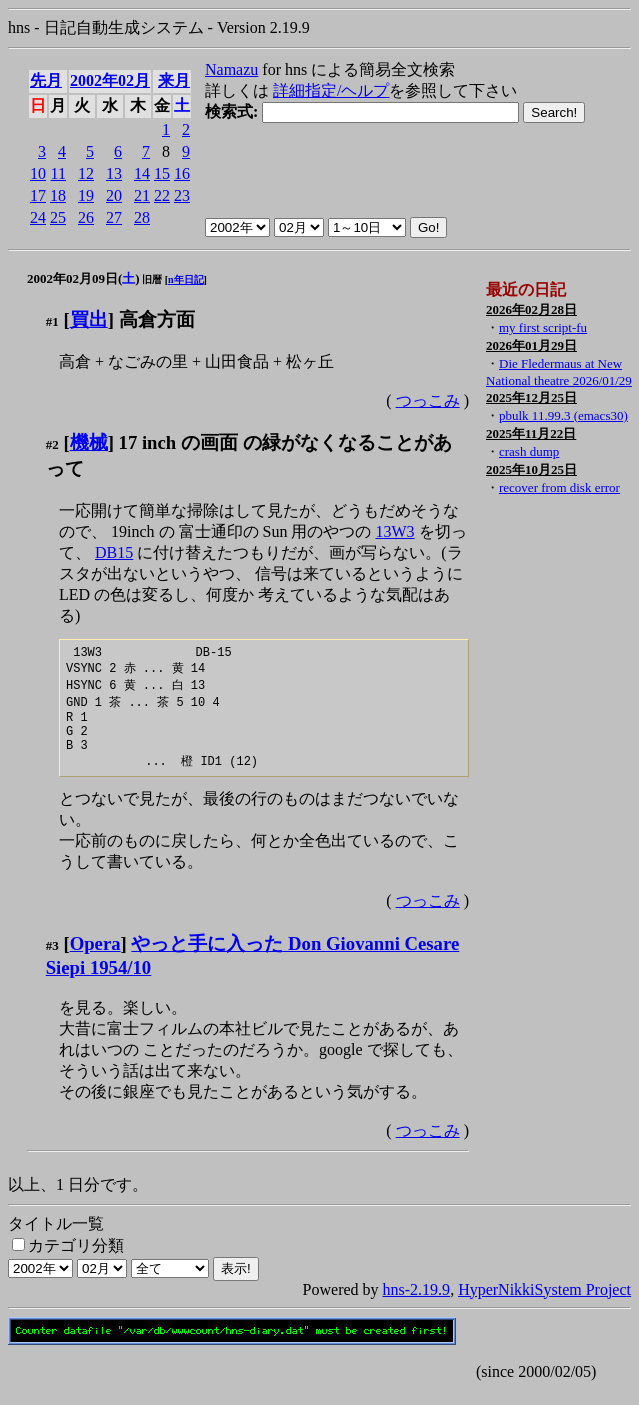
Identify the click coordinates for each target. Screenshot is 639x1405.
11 (58, 173)
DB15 (114, 552)
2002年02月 (110, 80)
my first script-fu (543, 327)
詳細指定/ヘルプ (331, 90)
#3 (52, 961)
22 (162, 195)
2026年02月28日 (531, 309)
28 (142, 217)
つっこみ (428, 400)
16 (182, 173)
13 (114, 173)
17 (38, 195)
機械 (89, 442)
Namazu (231, 69)
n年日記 (186, 279)
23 (182, 195)
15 (162, 173)
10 (38, 173)
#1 (52, 321)
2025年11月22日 (531, 433)
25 (58, 217)
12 (86, 173)
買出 (89, 319)
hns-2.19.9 (417, 1305)
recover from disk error (559, 487)
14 (142, 173)
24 (38, 217)
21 (142, 195)
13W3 (394, 531)
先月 (46, 80)
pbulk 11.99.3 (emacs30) (563, 415)
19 (86, 195)
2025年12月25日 (531, 397)
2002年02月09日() (83, 278)
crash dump (529, 451)
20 (114, 195)
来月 (174, 80)
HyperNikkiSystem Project (544, 1305)
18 (58, 195)
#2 (52, 444)
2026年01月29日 (531, 345)
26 (86, 217)
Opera (95, 959)
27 (114, 217)
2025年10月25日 (531, 469)
